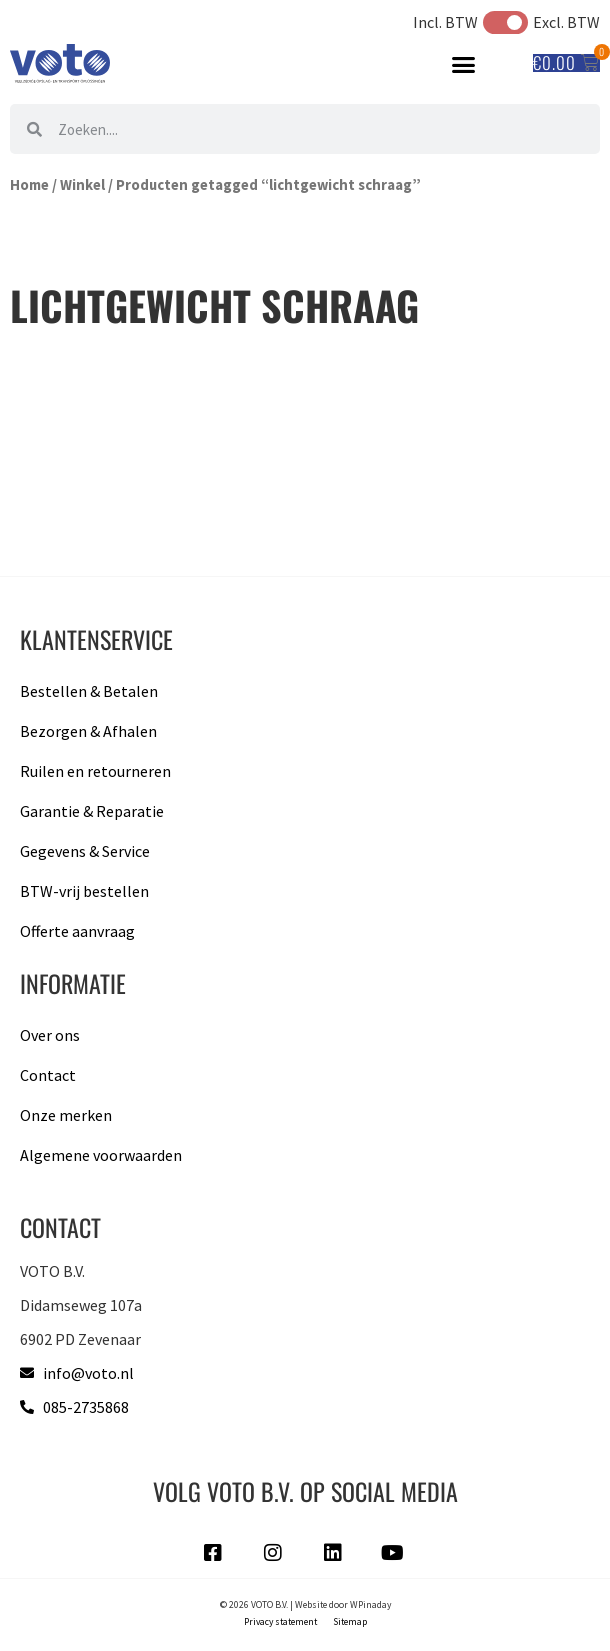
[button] (464, 64)
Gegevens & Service (85, 851)
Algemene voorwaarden (101, 1155)
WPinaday (370, 1605)
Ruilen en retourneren (95, 771)
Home (29, 185)
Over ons (50, 1035)
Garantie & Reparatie (92, 811)
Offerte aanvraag (77, 931)
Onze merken (66, 1115)
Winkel (82, 185)
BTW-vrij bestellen (84, 891)
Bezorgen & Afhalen (88, 731)
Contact (48, 1075)
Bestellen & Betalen (89, 691)
